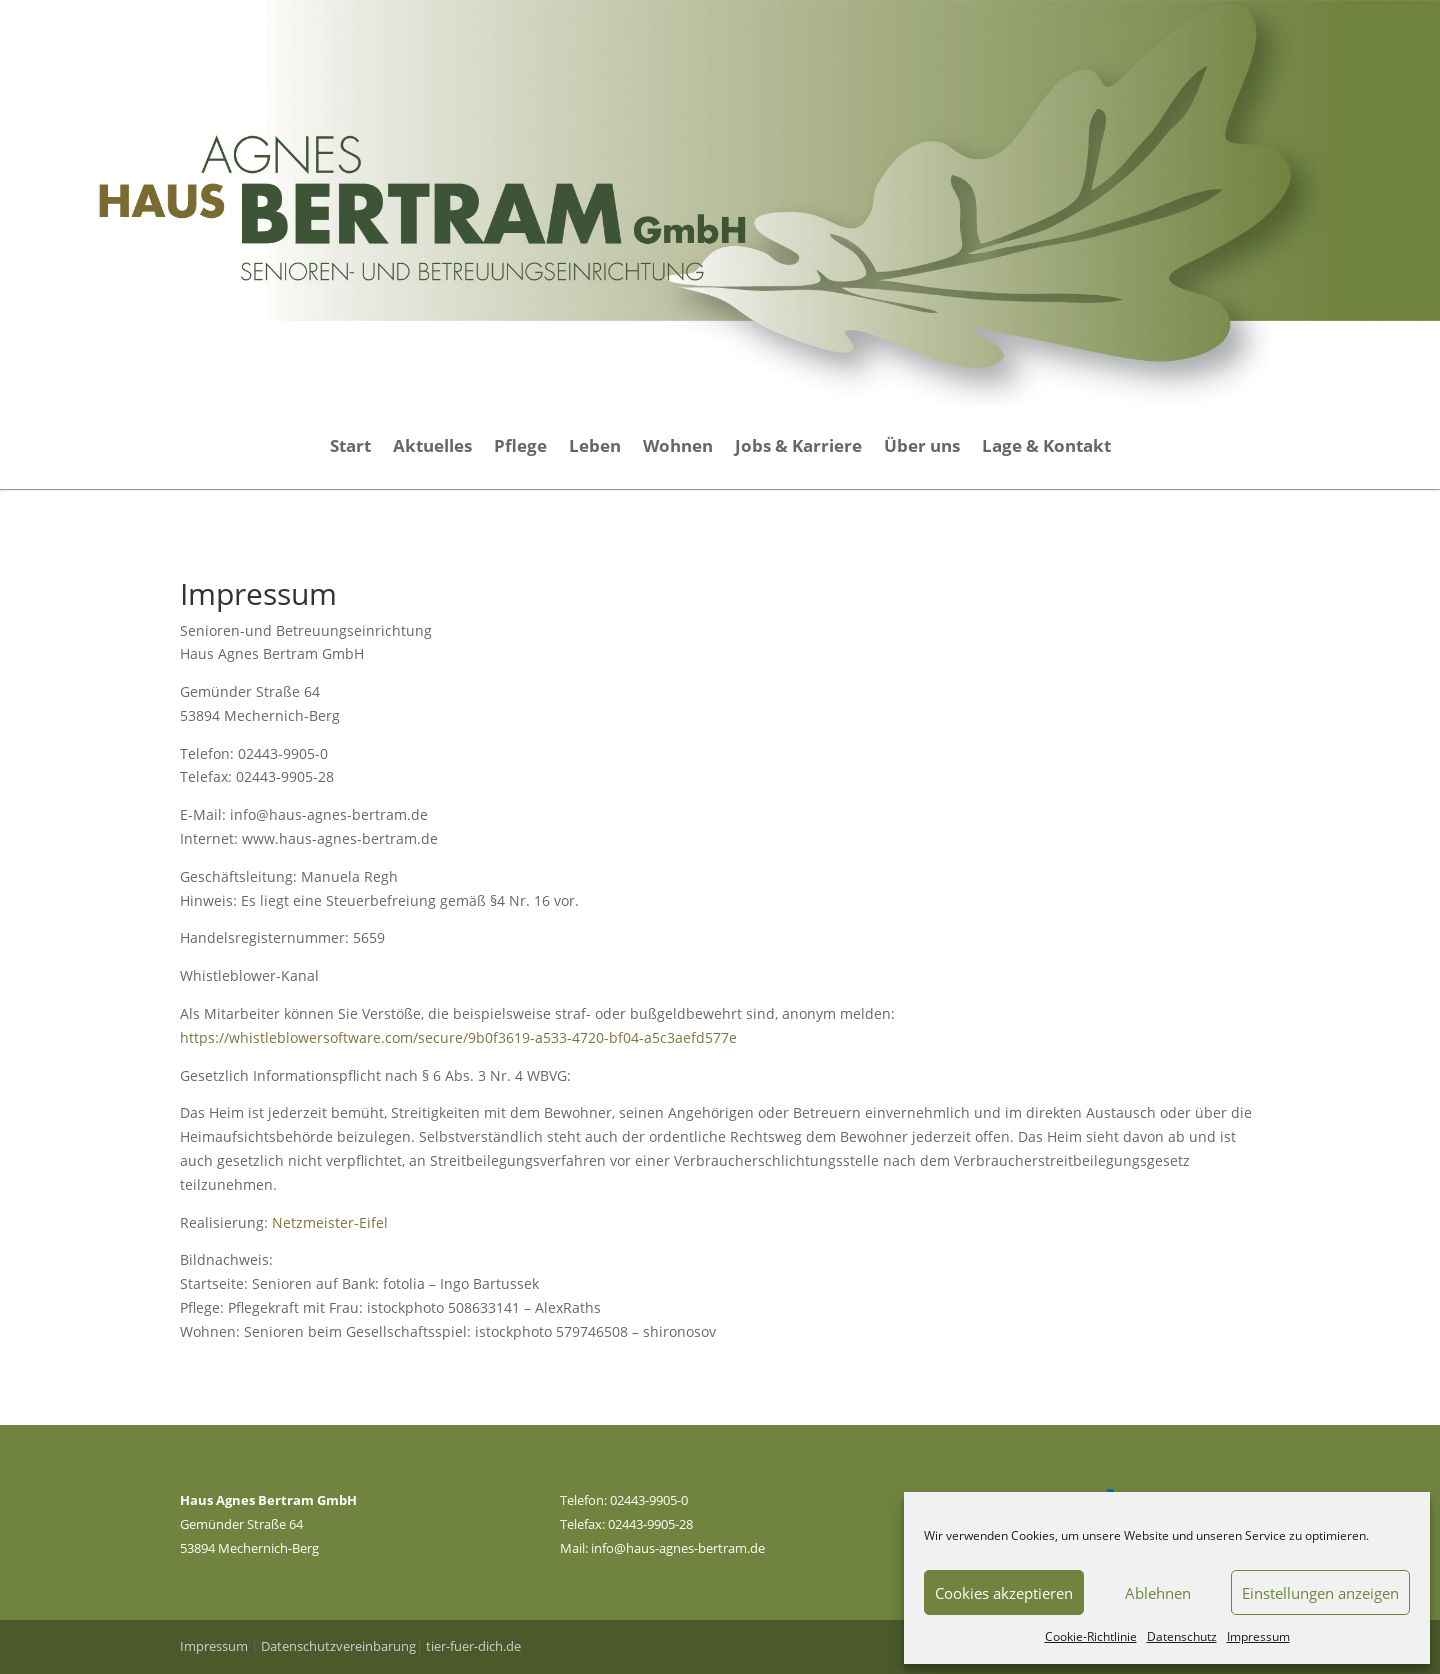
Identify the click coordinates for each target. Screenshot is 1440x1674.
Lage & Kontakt (1046, 448)
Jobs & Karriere (798, 448)
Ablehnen (1158, 1593)
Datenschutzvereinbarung (338, 1646)
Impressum (1258, 1636)
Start (350, 448)
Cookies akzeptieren (1004, 1593)
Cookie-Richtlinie (1091, 1636)
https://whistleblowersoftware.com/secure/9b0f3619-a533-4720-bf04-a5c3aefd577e (458, 1037)
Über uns (922, 448)
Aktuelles (432, 448)
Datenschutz (1182, 1636)
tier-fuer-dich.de (473, 1646)
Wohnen (678, 448)
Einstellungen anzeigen (1320, 1593)
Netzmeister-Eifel (330, 1222)
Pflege (520, 448)
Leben (595, 448)
